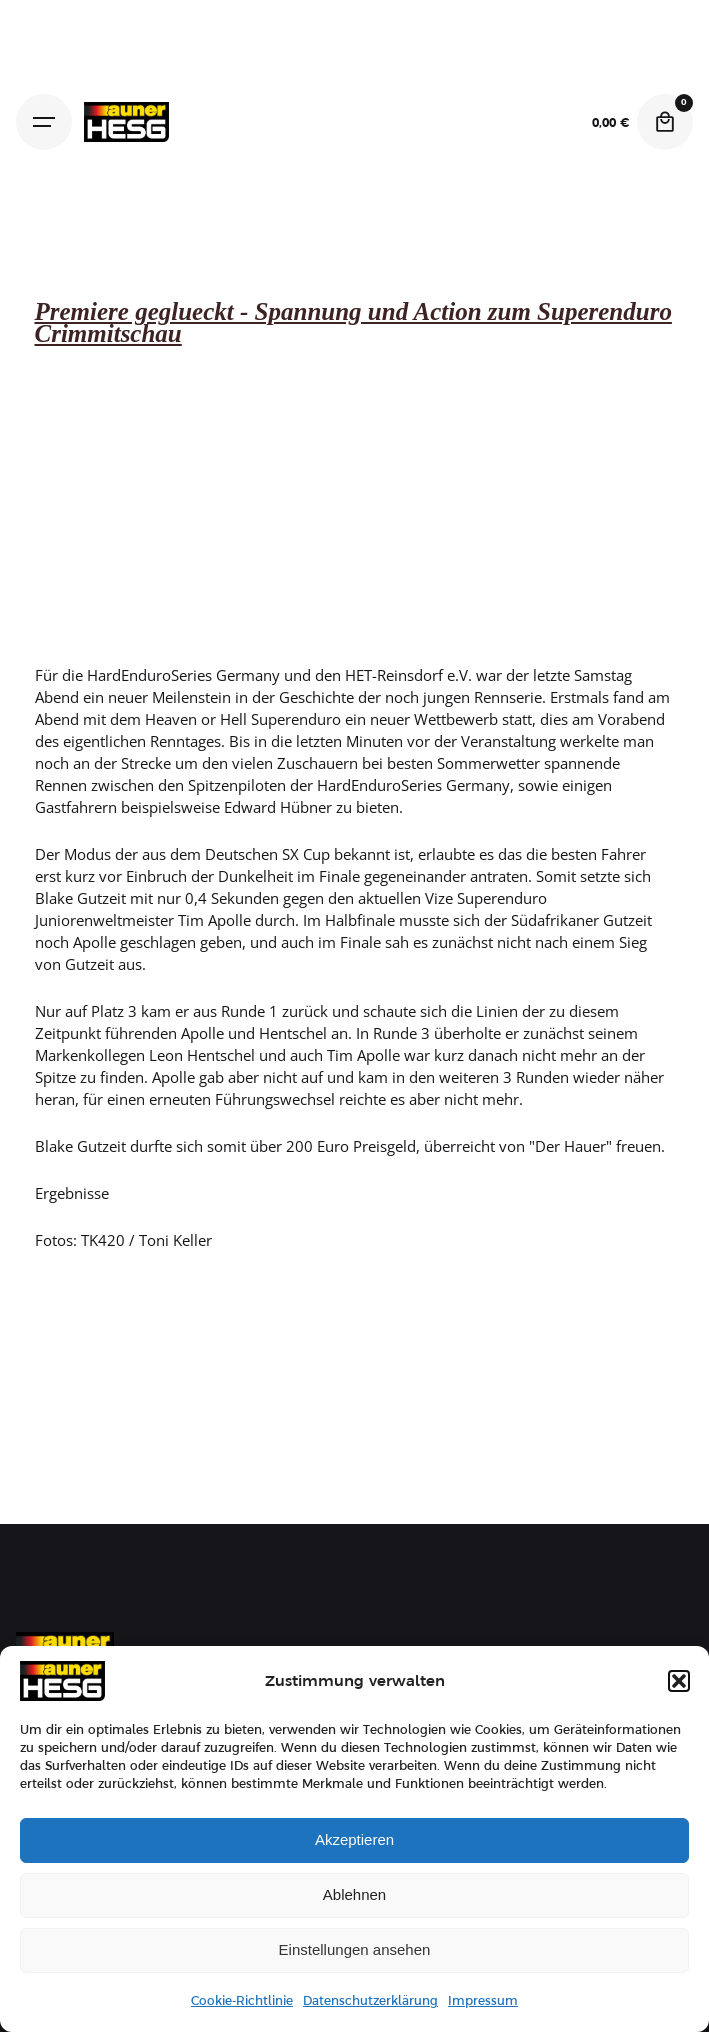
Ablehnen (354, 1894)
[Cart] (665, 122)
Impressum (483, 2001)
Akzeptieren (354, 1839)
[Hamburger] (44, 122)
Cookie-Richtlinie (242, 2001)
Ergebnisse (72, 1193)
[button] (679, 1681)
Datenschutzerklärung (370, 2001)
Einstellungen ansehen (355, 1949)
